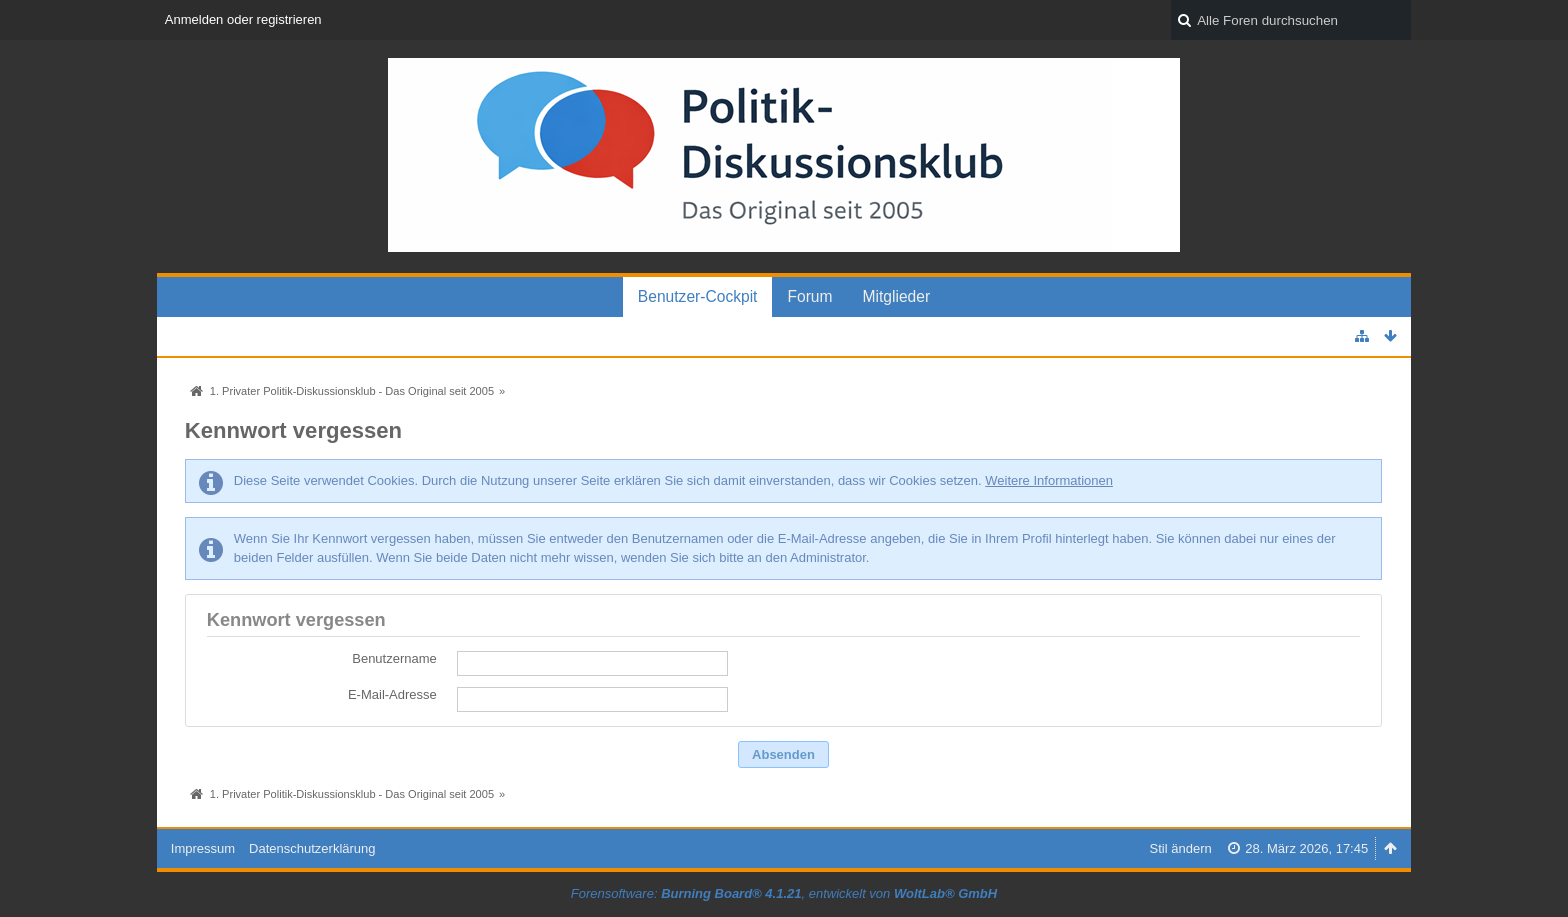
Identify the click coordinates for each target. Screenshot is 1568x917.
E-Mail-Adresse (392, 694)
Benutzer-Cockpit (698, 296)
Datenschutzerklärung (312, 848)
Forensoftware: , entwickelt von (784, 893)
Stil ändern (1181, 848)
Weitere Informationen (1049, 480)
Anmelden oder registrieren (243, 19)
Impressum (203, 848)
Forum (809, 296)
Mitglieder (897, 296)
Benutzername (394, 658)
